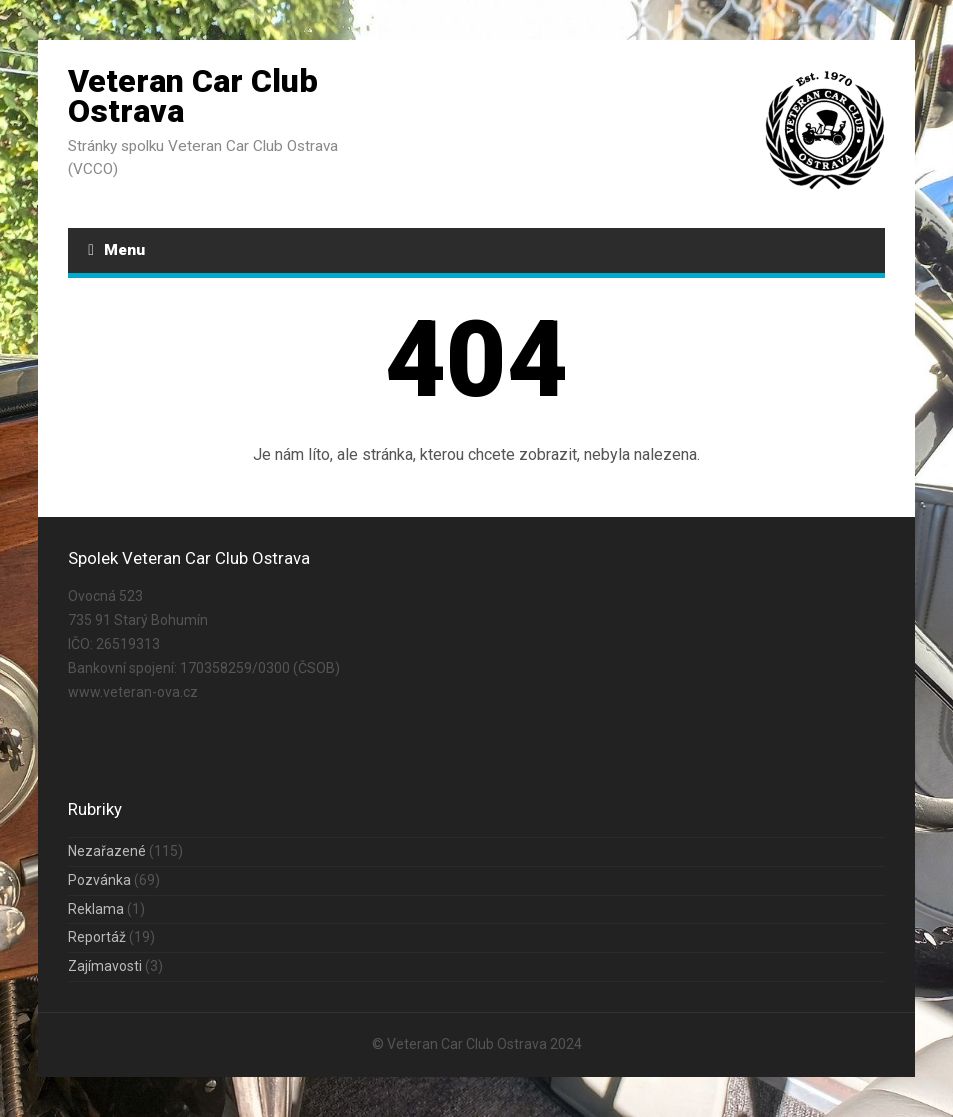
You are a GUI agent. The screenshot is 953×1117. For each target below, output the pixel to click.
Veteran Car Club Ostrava (193, 96)
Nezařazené (107, 851)
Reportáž (97, 937)
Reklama (96, 909)
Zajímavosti (105, 966)
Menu (116, 250)
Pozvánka (99, 880)
